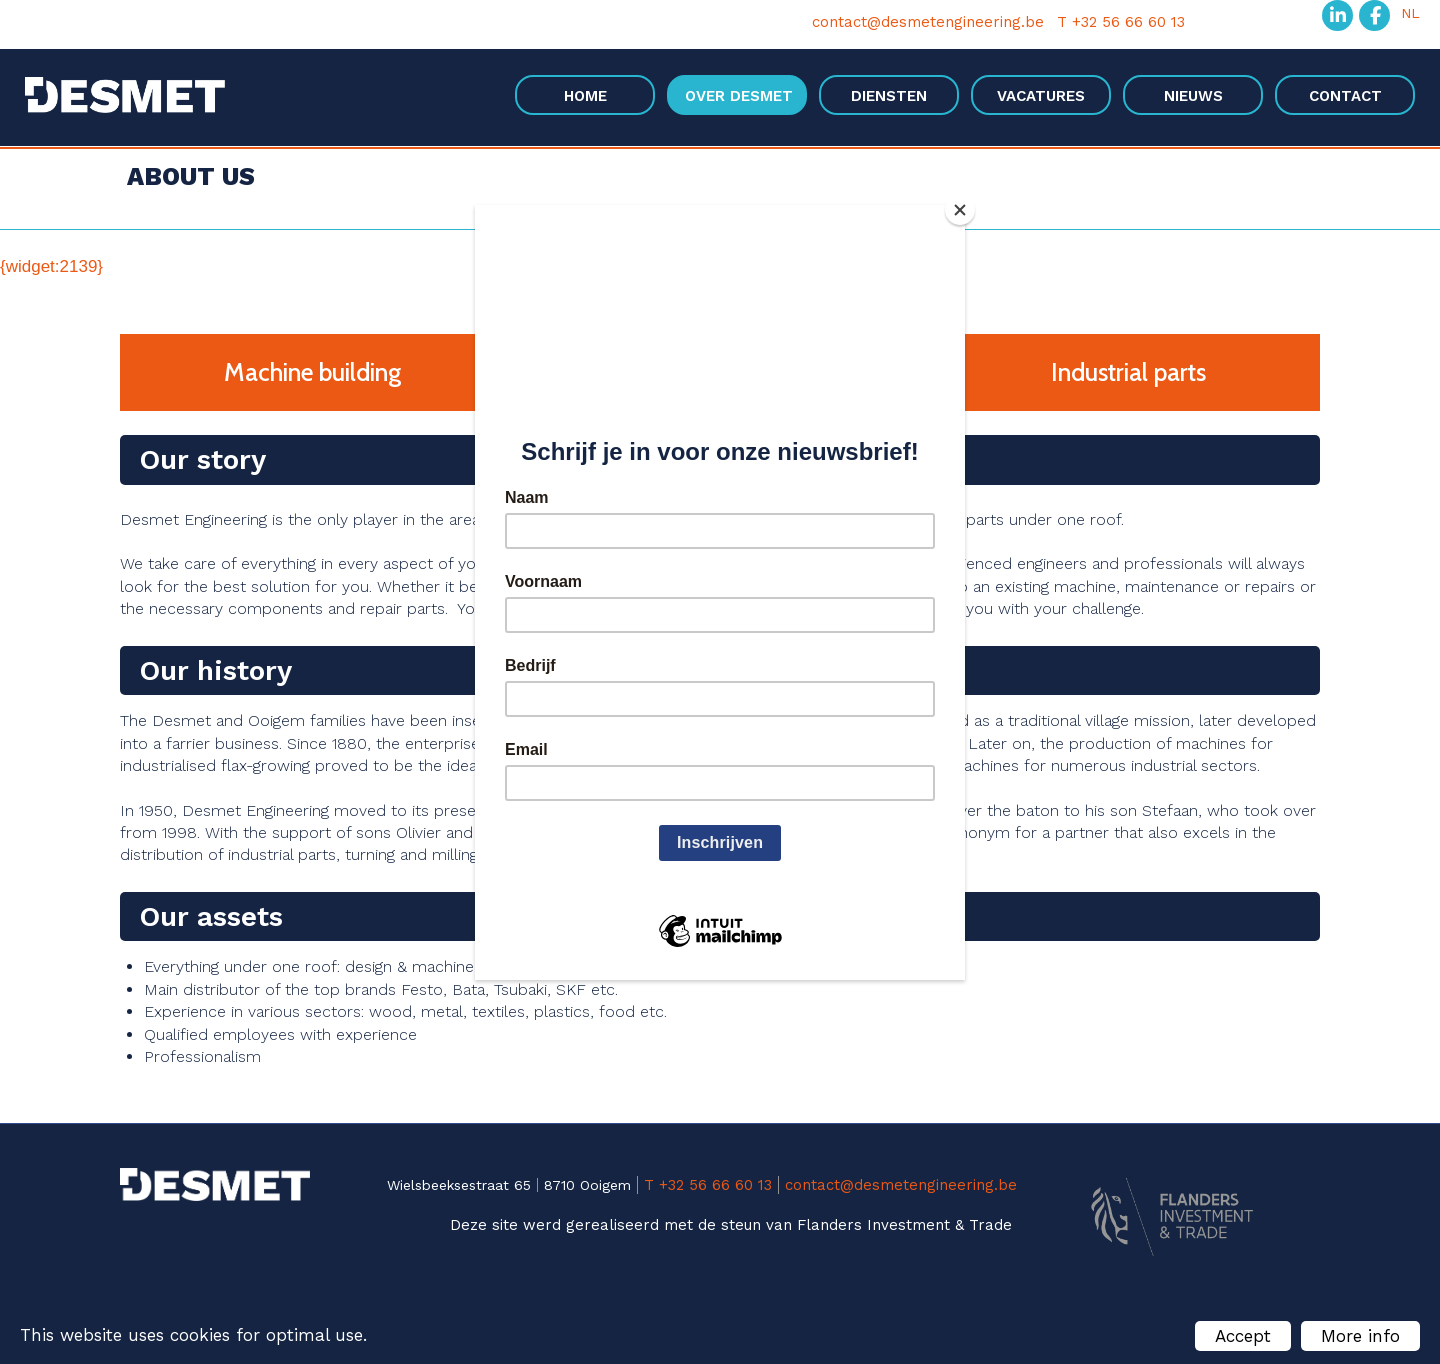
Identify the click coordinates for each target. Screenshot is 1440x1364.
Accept (1243, 1336)
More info (1360, 1336)
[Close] (960, 210)
